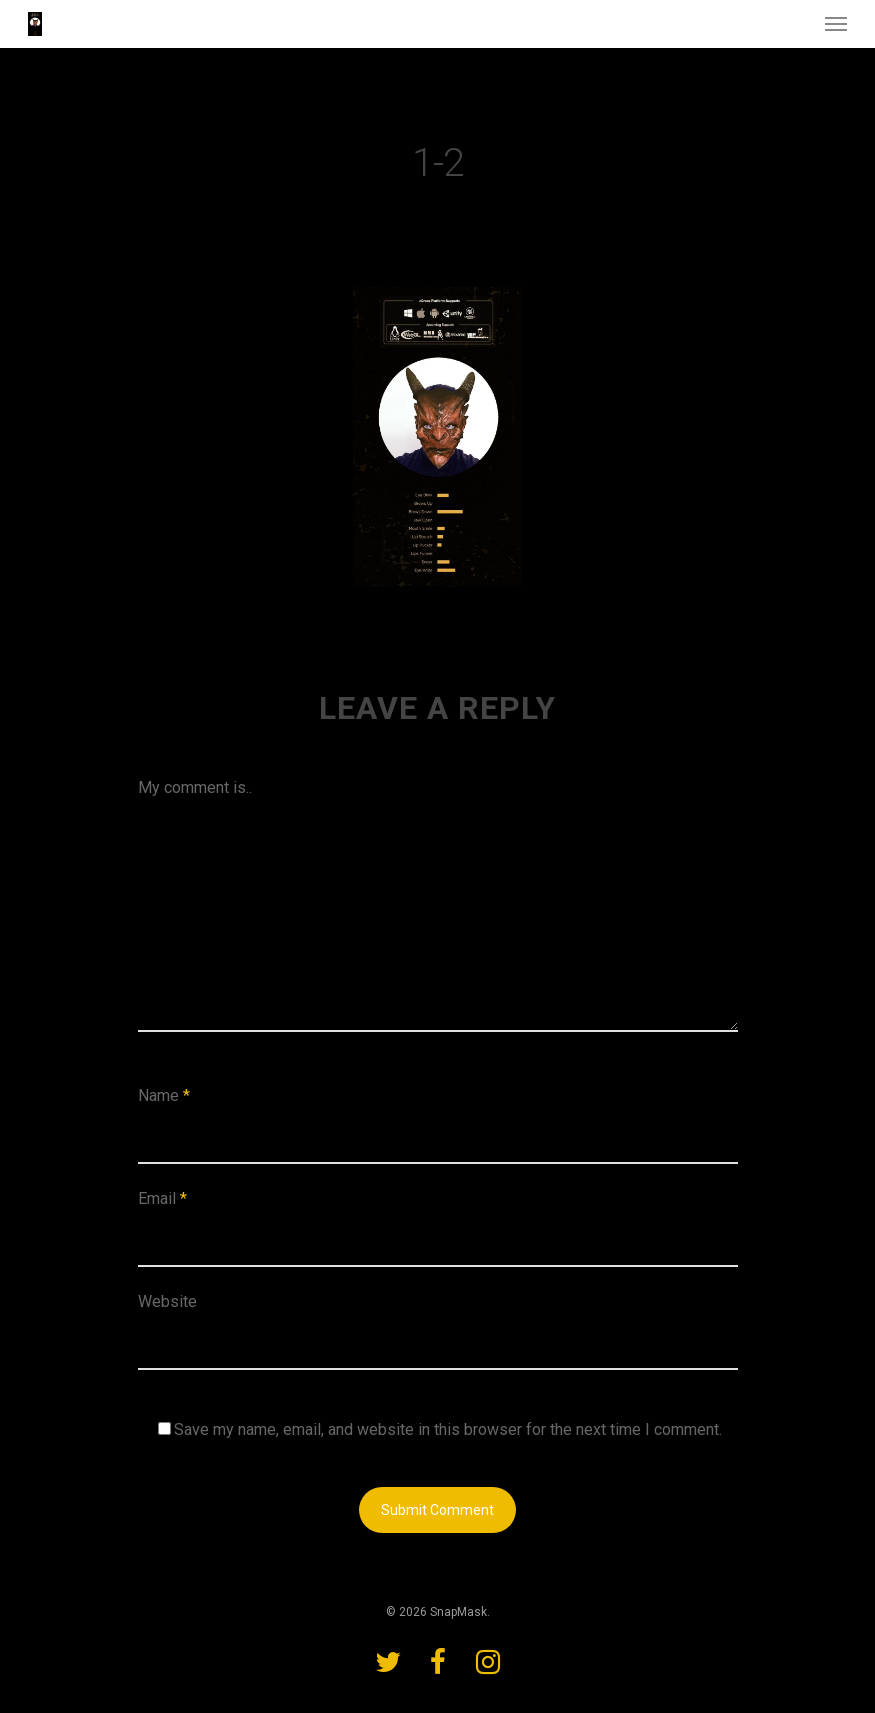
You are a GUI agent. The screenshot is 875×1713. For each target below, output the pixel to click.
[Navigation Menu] (836, 24)
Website (167, 1301)
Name (164, 1095)
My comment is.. (195, 787)
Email (162, 1198)
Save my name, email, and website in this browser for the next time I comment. (448, 1429)
